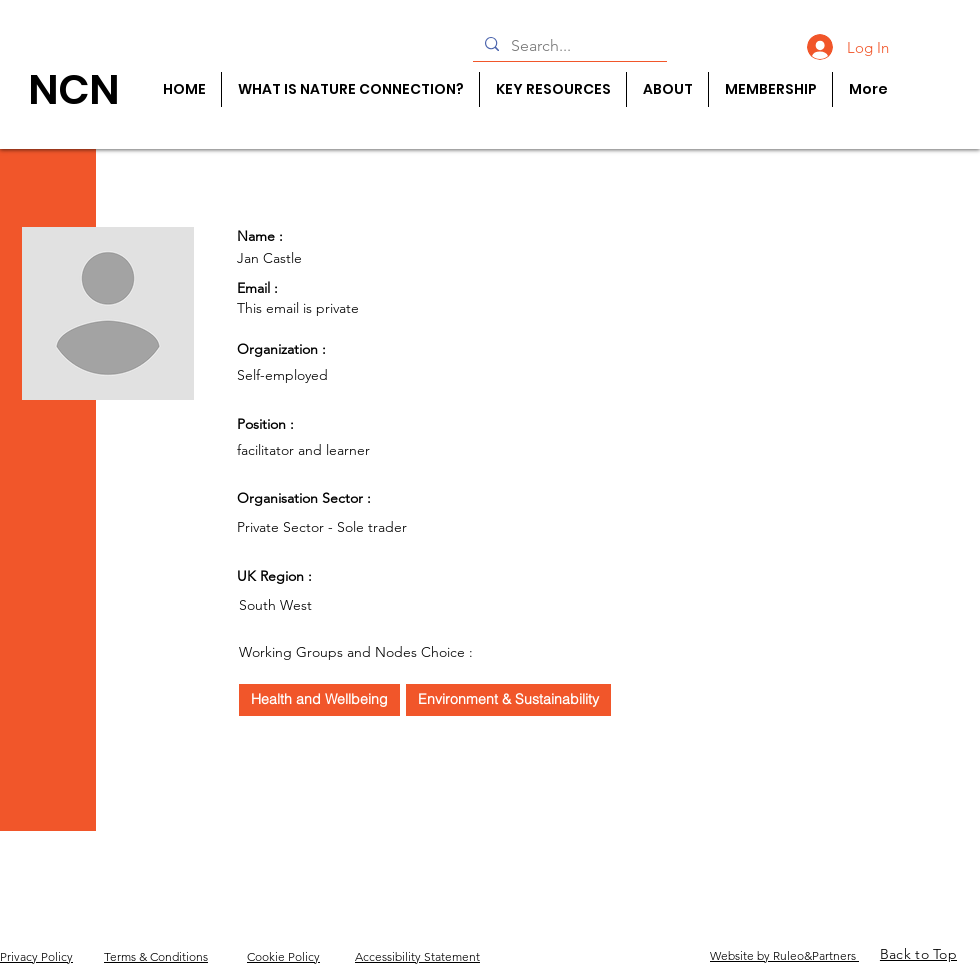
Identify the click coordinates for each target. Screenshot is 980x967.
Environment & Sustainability (508, 698)
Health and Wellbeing (319, 698)
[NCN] (73, 89)
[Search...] (568, 46)
